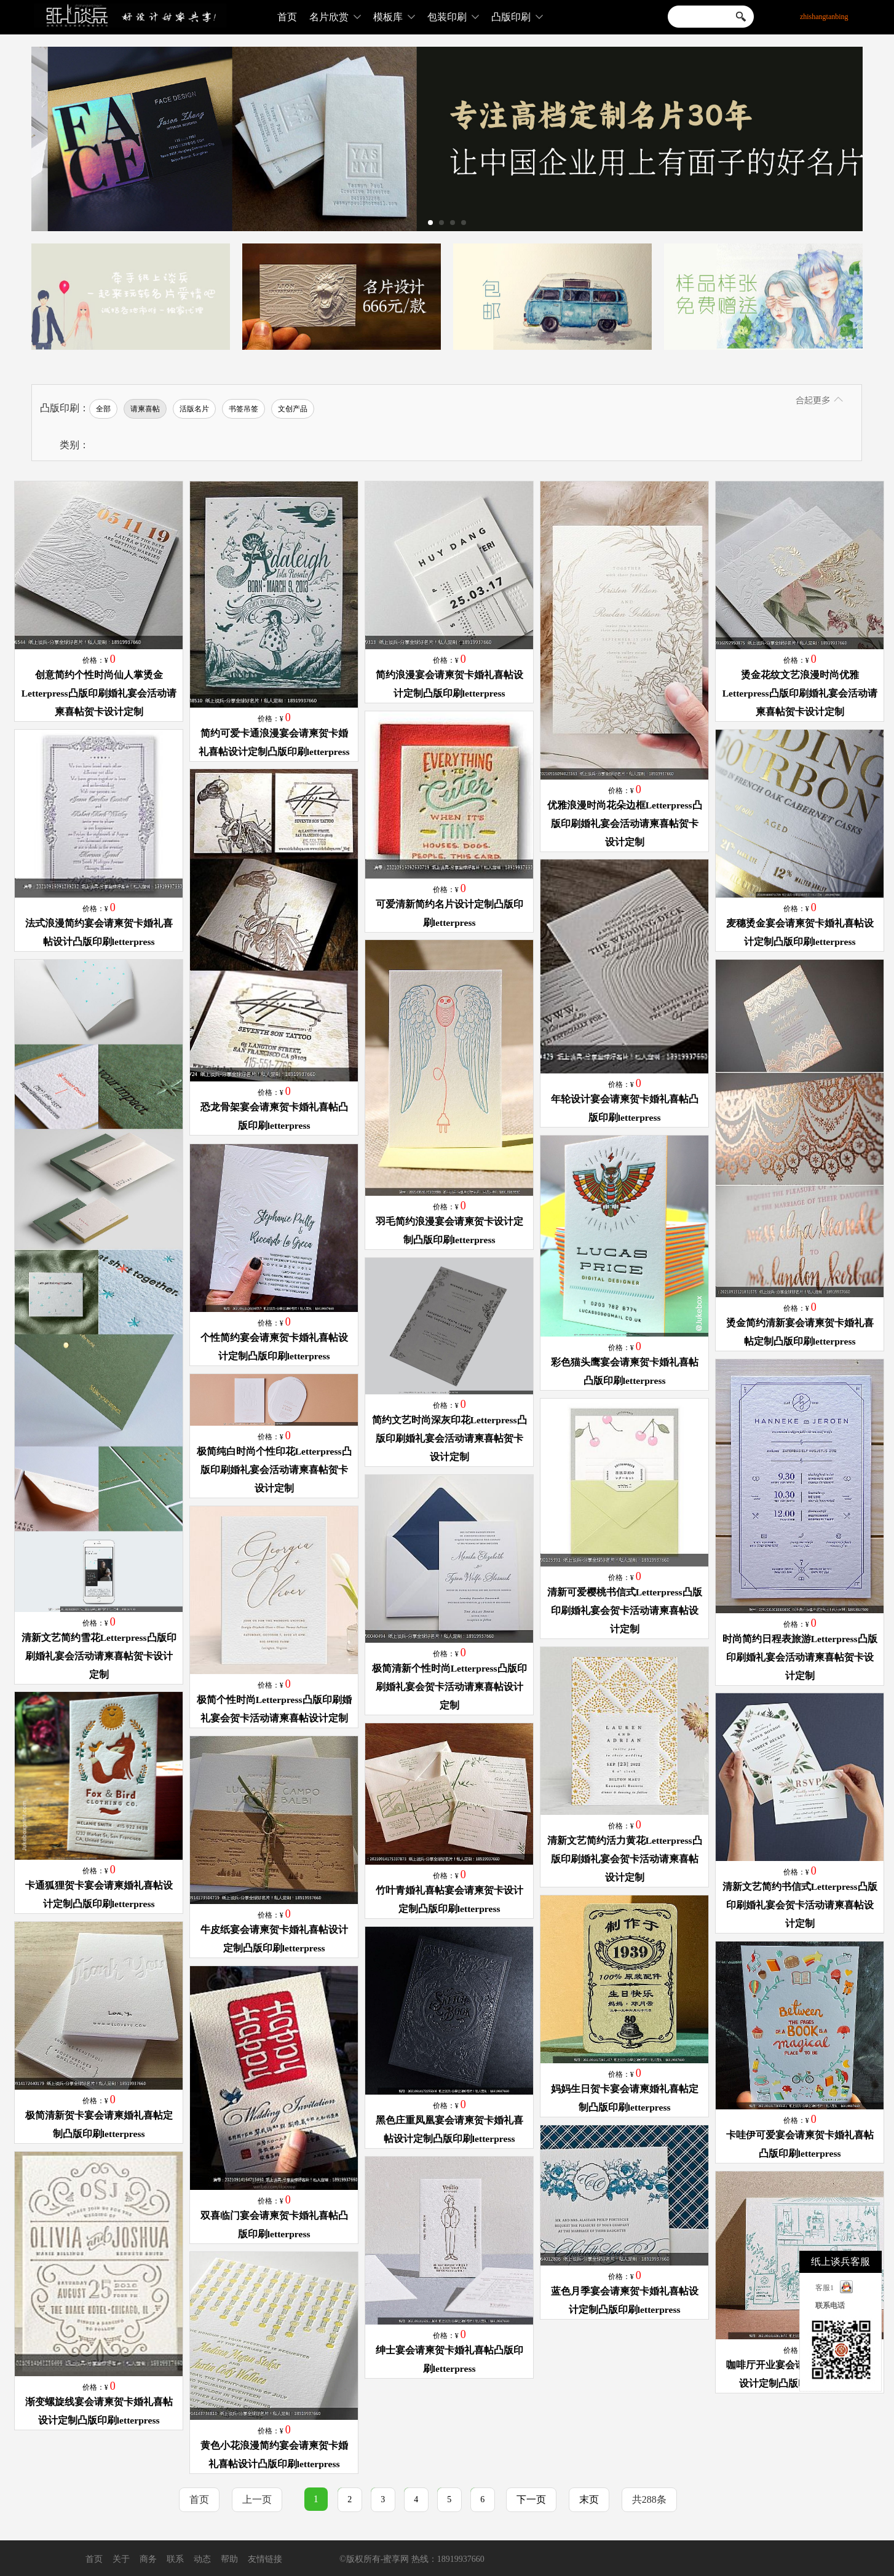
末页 (589, 2499)
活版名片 (194, 409)
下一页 (531, 2499)
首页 (287, 17)
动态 (202, 2559)
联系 (175, 2559)
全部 (103, 409)
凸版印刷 (517, 17)
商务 (148, 2559)
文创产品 (292, 409)
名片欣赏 (335, 17)
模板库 (394, 17)
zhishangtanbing (824, 16)
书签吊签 (243, 409)
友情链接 (265, 2559)
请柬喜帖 (145, 409)
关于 (121, 2559)
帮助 (229, 2559)
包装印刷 (453, 17)
